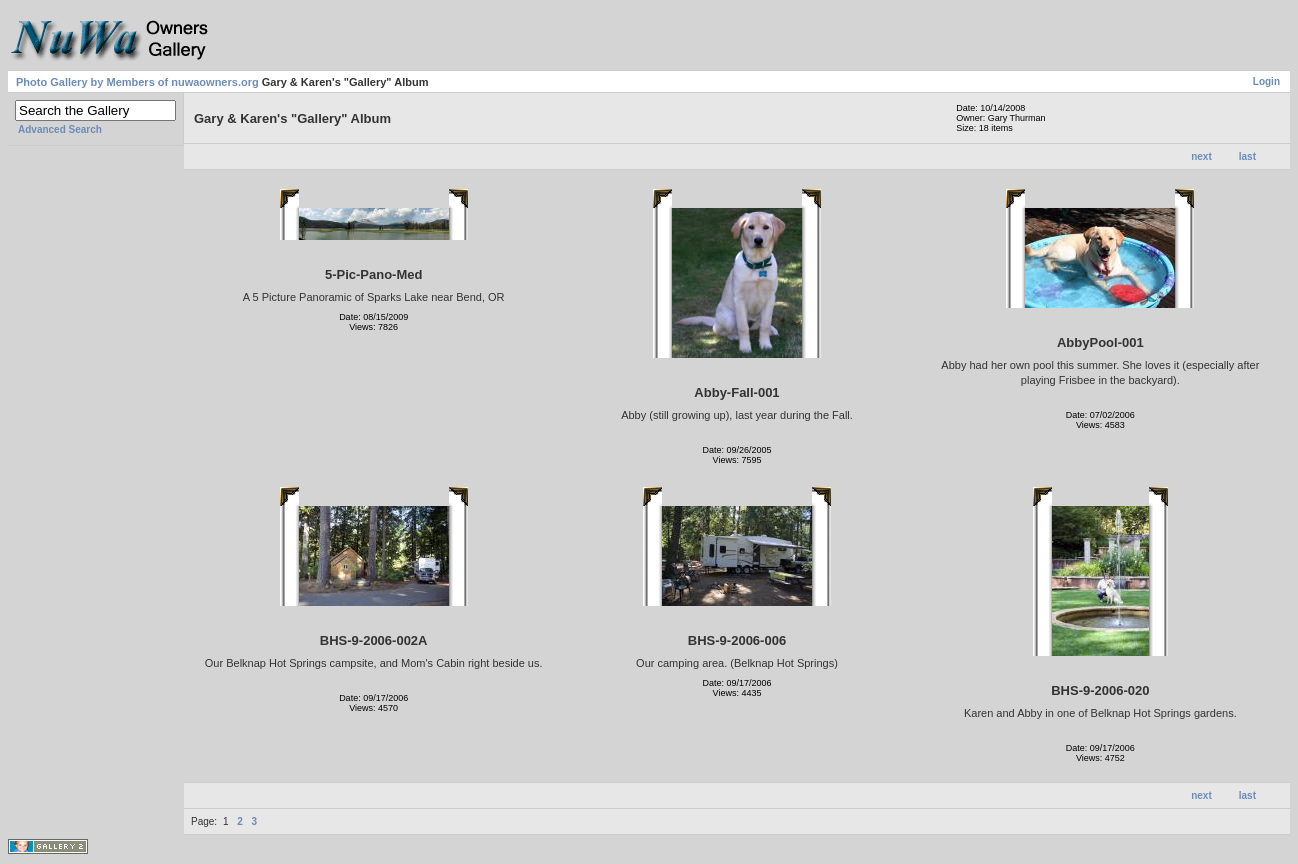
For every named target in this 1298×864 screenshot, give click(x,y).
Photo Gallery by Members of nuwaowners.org (137, 82)
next (1201, 156)
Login (1266, 81)
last (1247, 156)
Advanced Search (60, 129)
